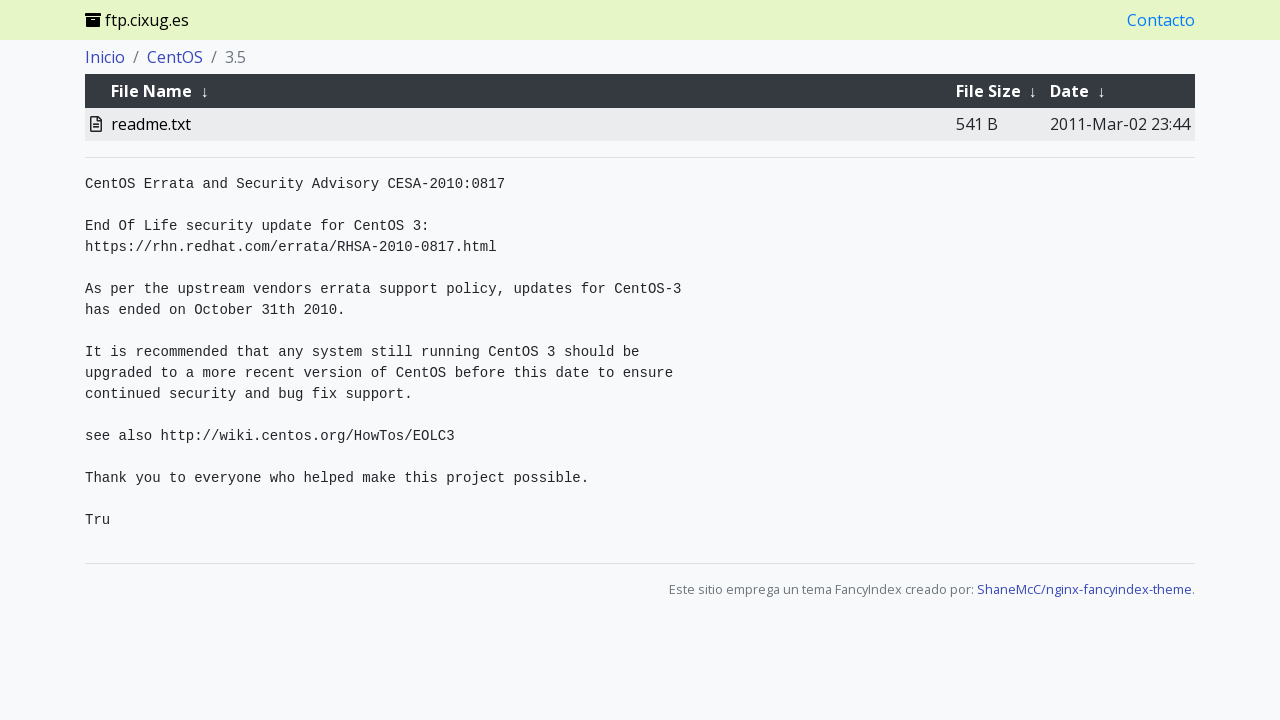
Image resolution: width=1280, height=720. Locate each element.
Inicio (105, 57)
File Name (151, 91)
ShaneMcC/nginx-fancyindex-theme (1084, 589)
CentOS (175, 57)
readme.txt (151, 124)
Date (1069, 91)
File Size (988, 91)
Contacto (1161, 20)
